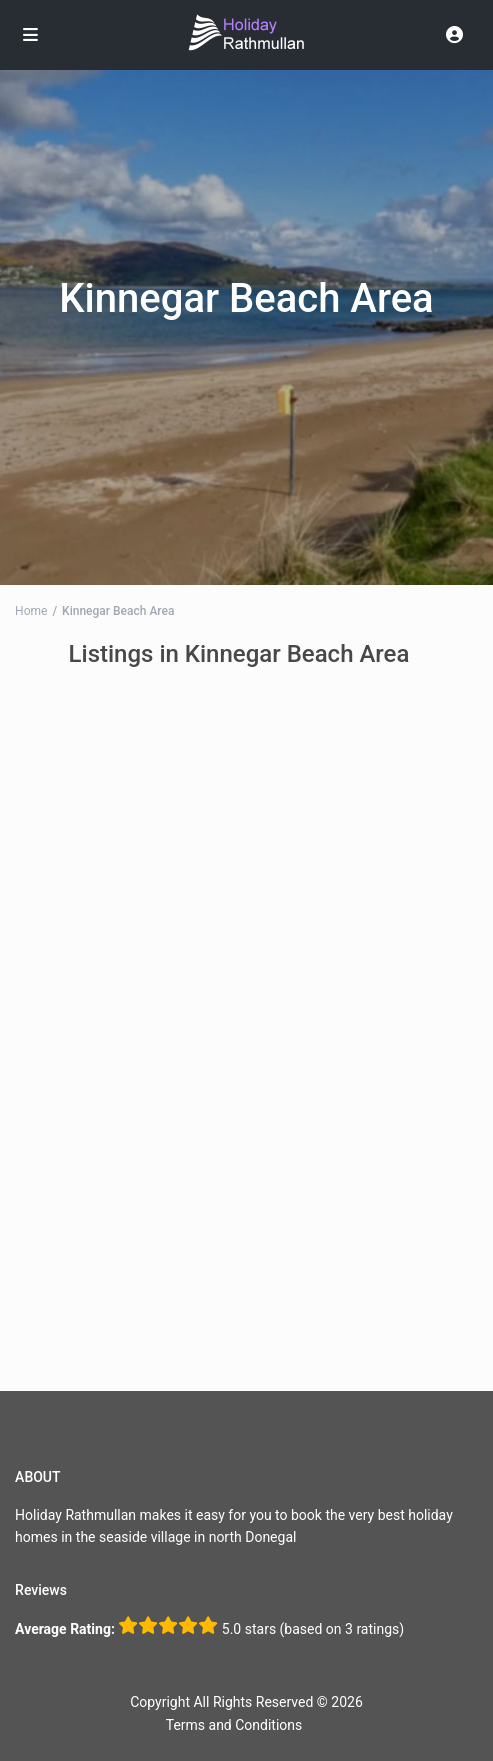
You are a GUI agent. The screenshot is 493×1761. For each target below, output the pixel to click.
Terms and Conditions (234, 1725)
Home (31, 611)
